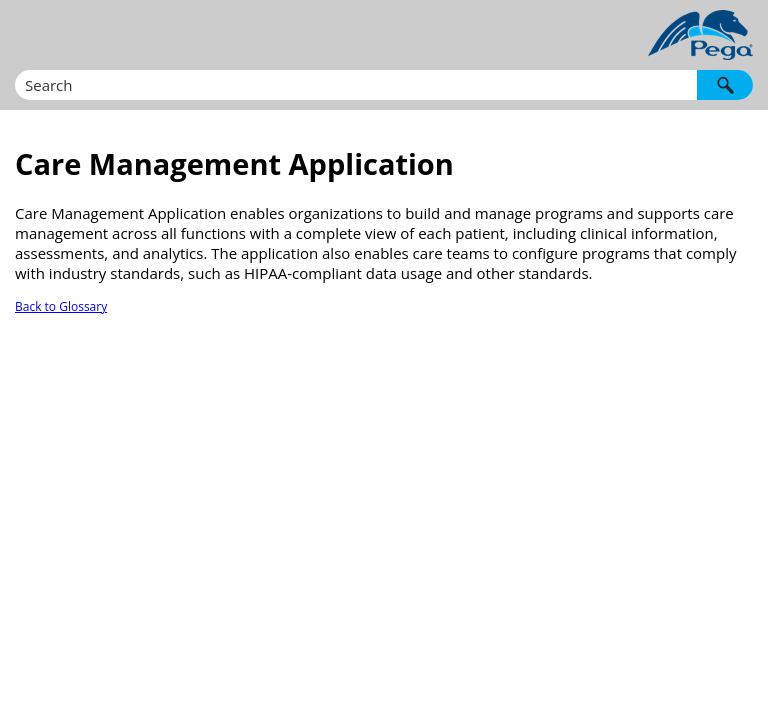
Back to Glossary (61, 306)
